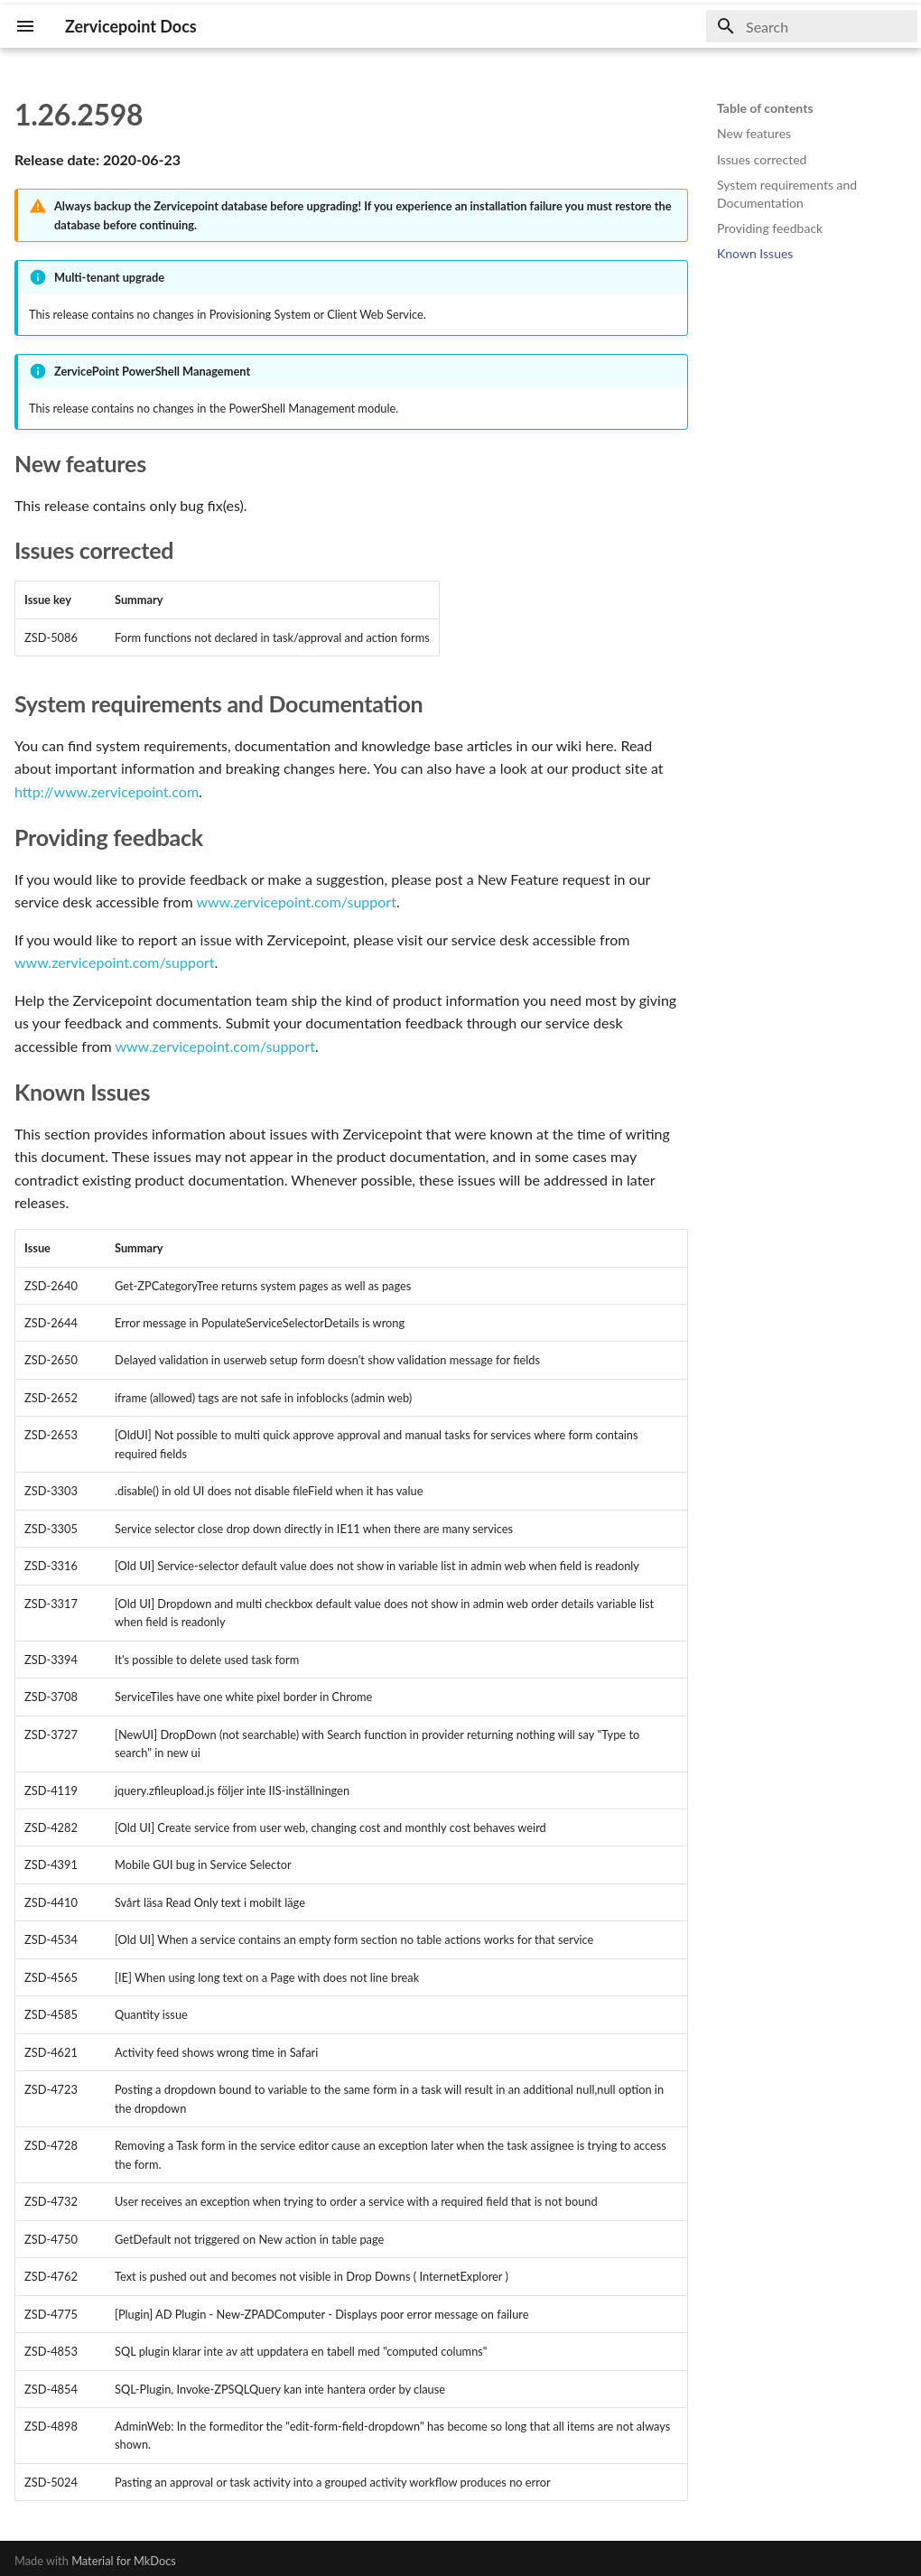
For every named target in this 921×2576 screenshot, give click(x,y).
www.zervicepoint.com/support (296, 901)
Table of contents (765, 108)
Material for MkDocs (123, 2560)
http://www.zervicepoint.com (106, 791)
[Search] (811, 26)
